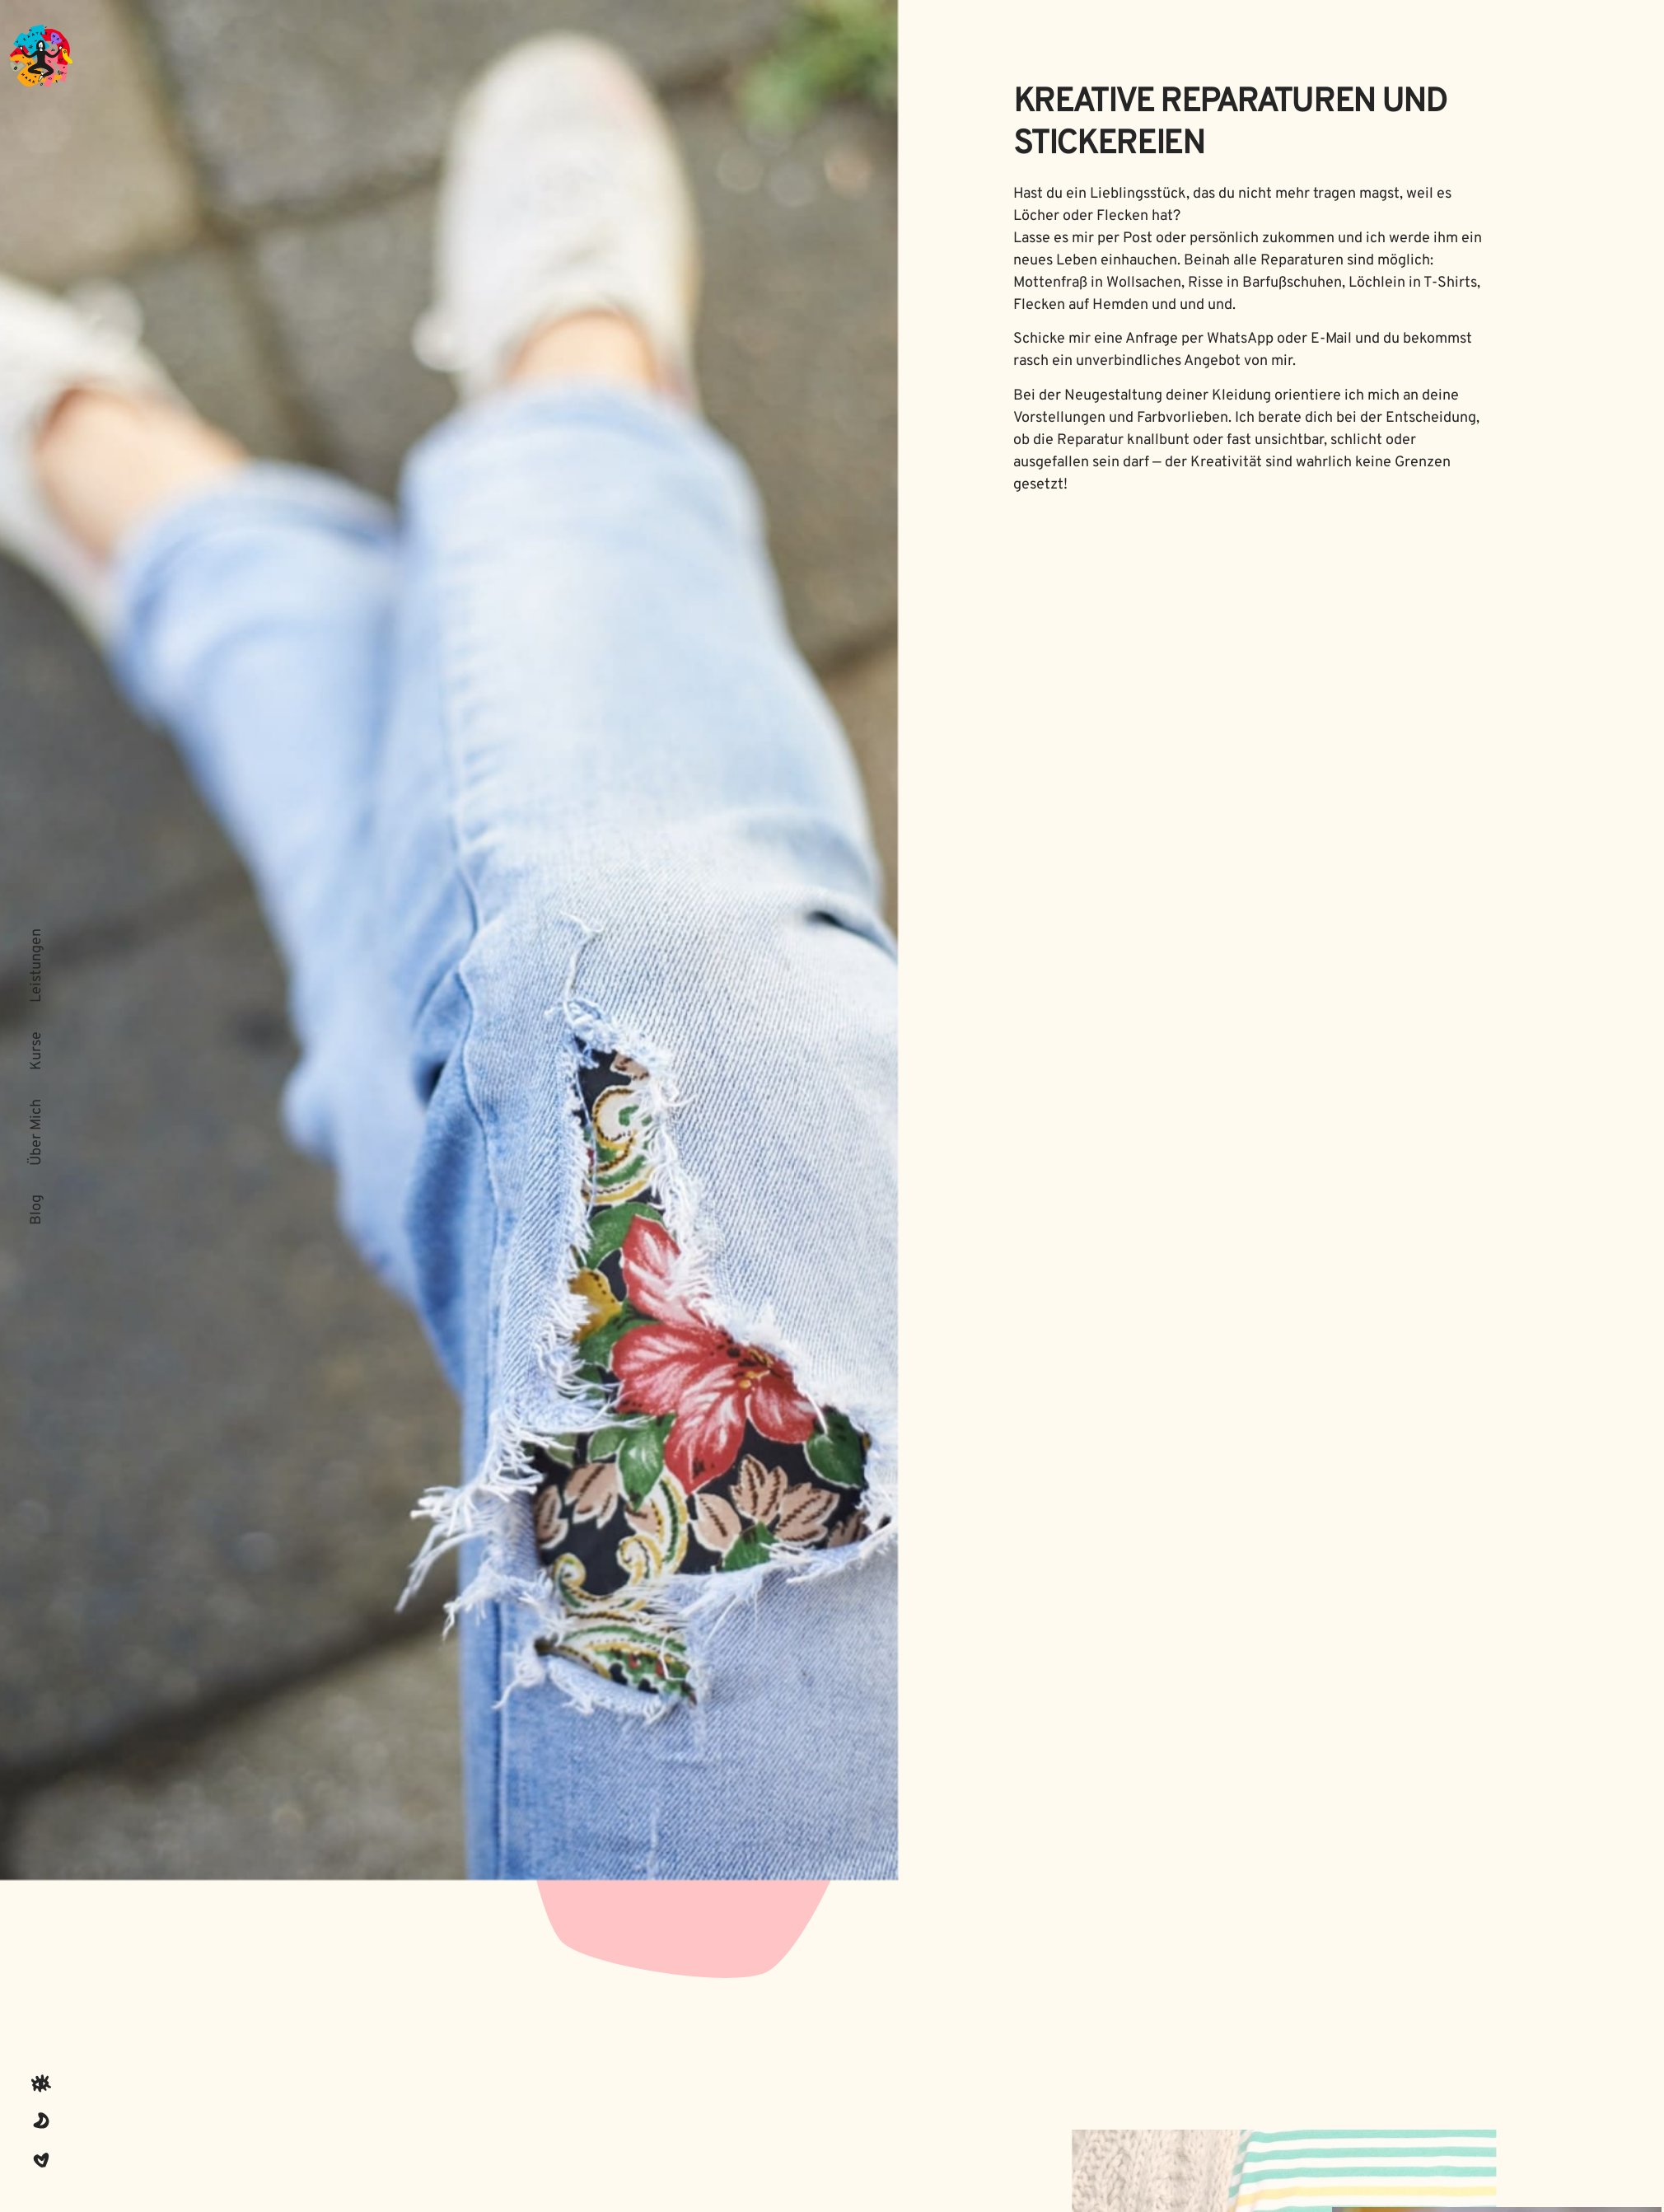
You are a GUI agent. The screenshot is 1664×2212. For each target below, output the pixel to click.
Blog (36, 1210)
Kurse (36, 1050)
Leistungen (36, 965)
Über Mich (36, 1132)
